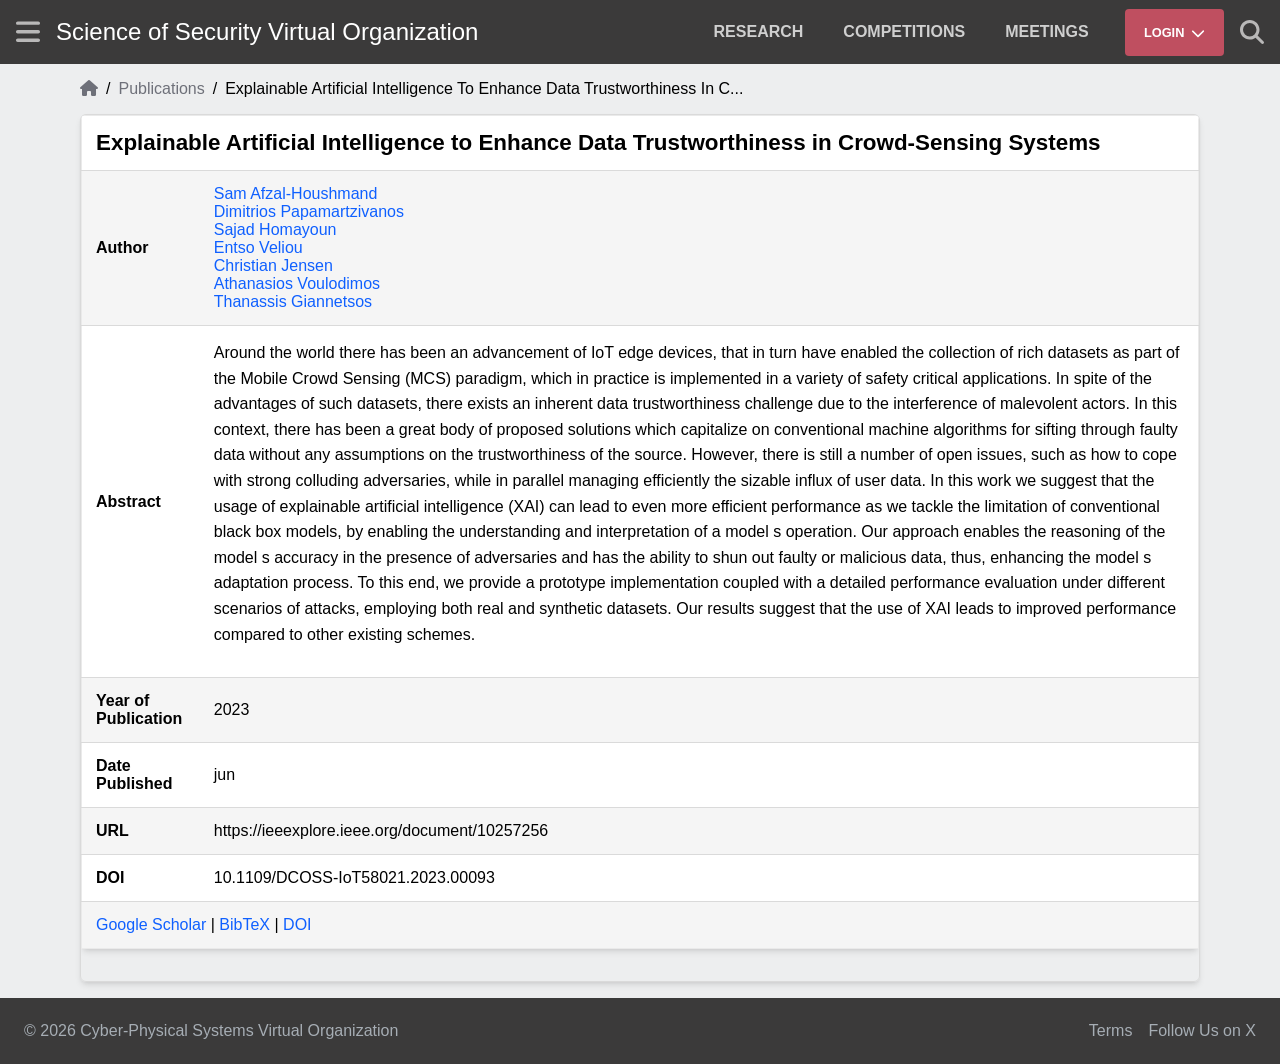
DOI (297, 924)
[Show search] (1252, 32)
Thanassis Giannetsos (293, 301)
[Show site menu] (28, 31)
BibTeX (244, 924)
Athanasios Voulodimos (297, 283)
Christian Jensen (273, 265)
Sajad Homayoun (275, 229)
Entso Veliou (258, 247)
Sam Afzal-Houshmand (296, 193)
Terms (1111, 1030)
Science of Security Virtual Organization (267, 31)
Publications (161, 88)
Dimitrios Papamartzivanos (309, 211)
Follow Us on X (1202, 1030)
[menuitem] (759, 32)
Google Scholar (151, 924)
